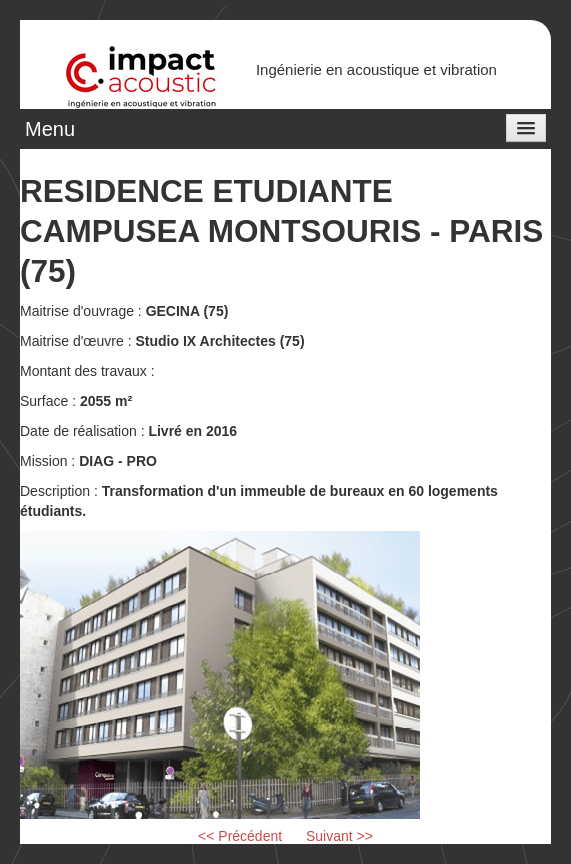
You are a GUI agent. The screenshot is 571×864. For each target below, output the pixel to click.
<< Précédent (240, 836)
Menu (50, 129)
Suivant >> (339, 836)
